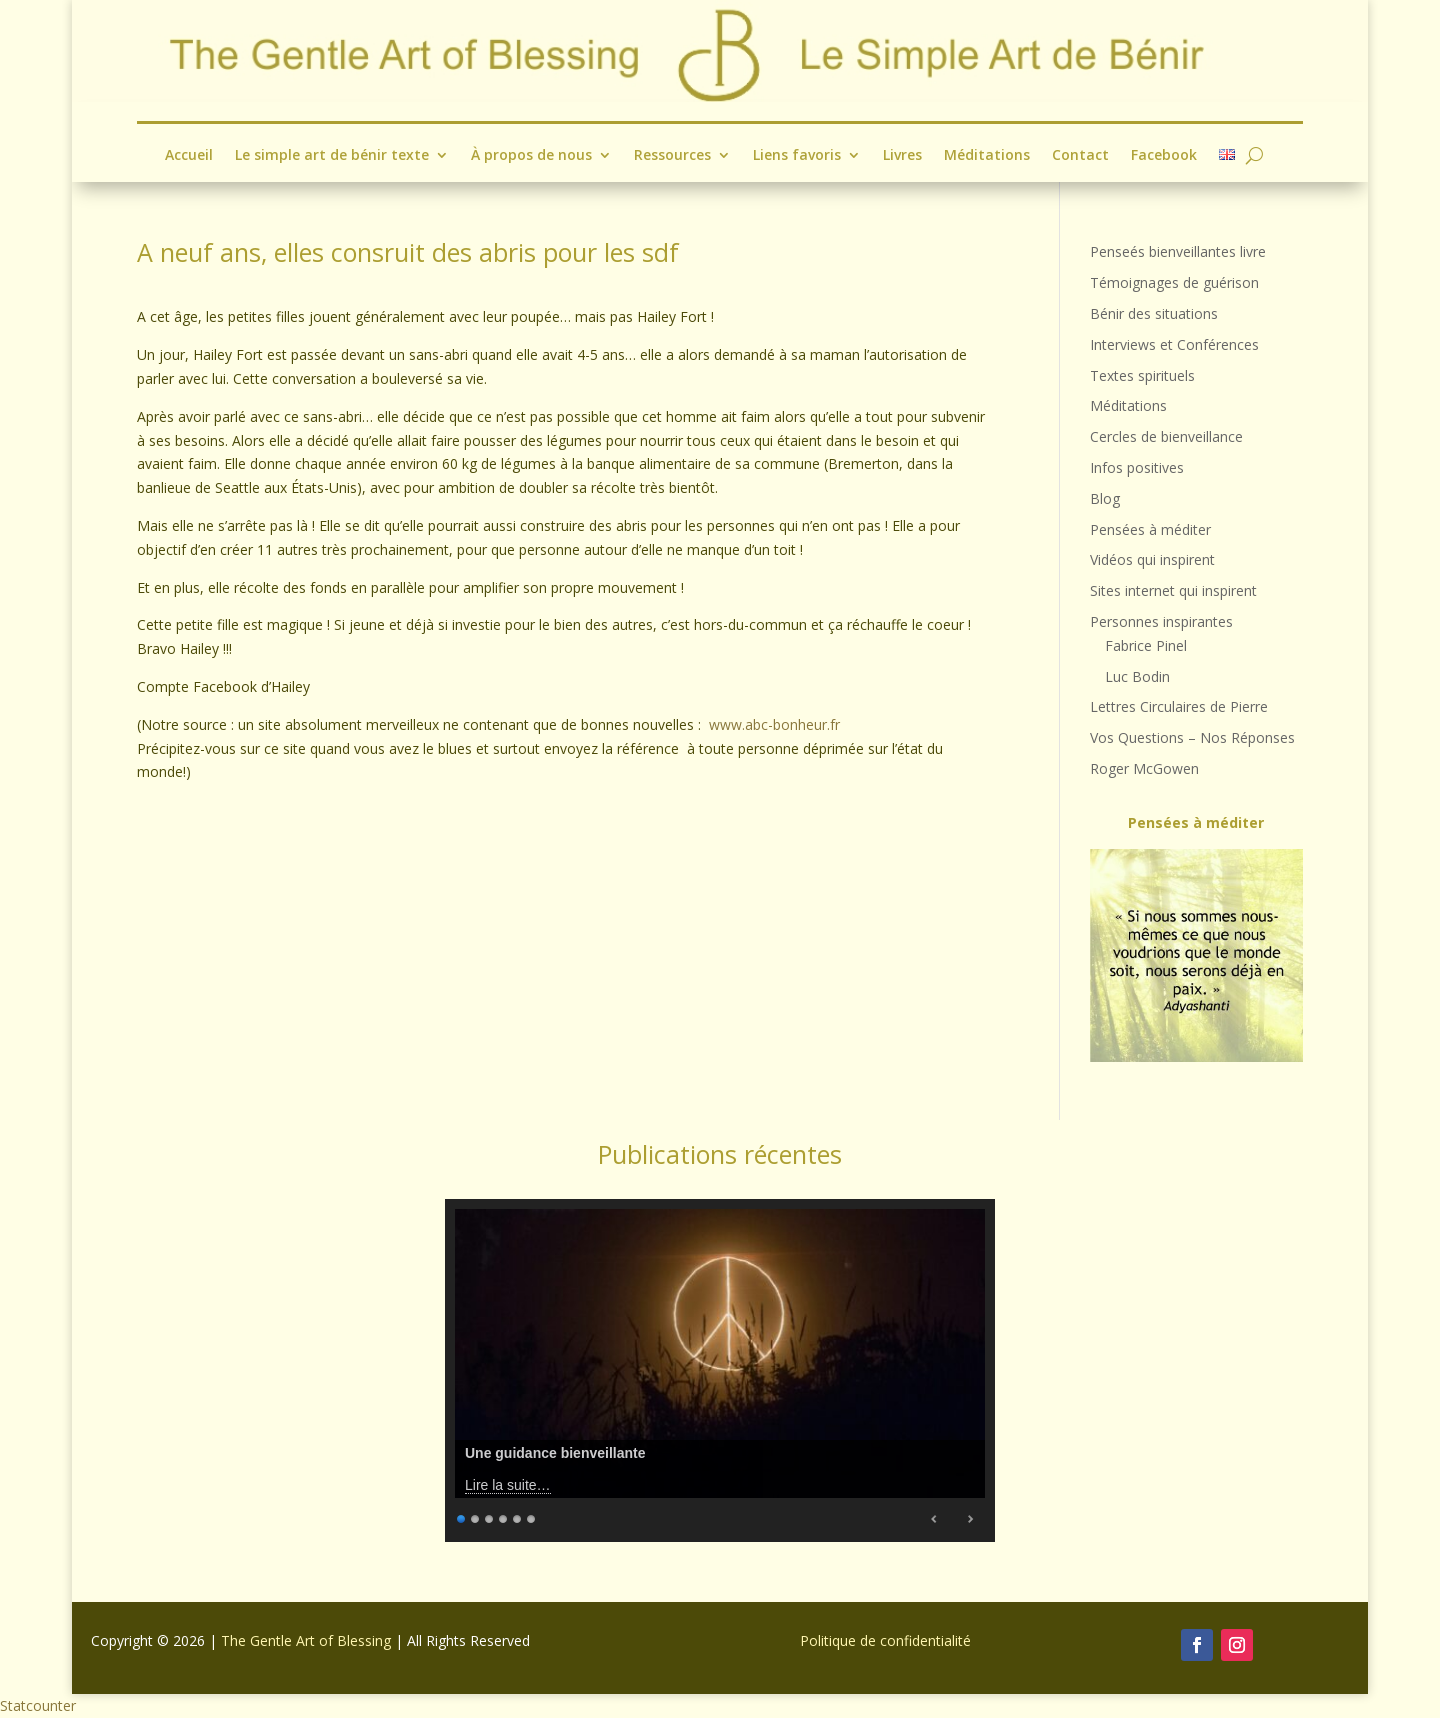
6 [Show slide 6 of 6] (532, 1516)
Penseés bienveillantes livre (1178, 251)
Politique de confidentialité (885, 1640)
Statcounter (38, 1705)
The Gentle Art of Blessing (306, 1640)
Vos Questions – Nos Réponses (1192, 737)
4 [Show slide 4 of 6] (504, 1516)
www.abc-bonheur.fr (774, 724)
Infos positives (1137, 467)
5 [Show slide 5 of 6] (518, 1516)
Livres (902, 156)
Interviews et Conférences (1174, 344)
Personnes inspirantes (1161, 621)
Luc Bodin (1137, 676)
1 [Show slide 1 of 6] (462, 1516)
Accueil (189, 156)
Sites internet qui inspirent (1173, 590)
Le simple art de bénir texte (332, 156)
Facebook (1164, 156)
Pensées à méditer (1150, 529)
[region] (1196, 955)
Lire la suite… (508, 1485)
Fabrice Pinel (1146, 645)
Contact (1080, 156)
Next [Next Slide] (970, 1519)
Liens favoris (797, 156)
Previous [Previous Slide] (935, 1519)
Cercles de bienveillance (1166, 436)
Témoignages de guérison (1174, 282)
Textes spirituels (1142, 375)
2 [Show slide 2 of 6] (476, 1516)
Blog (1105, 498)
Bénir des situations (1154, 313)
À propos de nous (531, 156)
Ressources (672, 156)
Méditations (987, 156)
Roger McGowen (1144, 768)
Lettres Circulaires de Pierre (1179, 706)
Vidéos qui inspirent (1152, 559)
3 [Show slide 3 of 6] (490, 1516)
